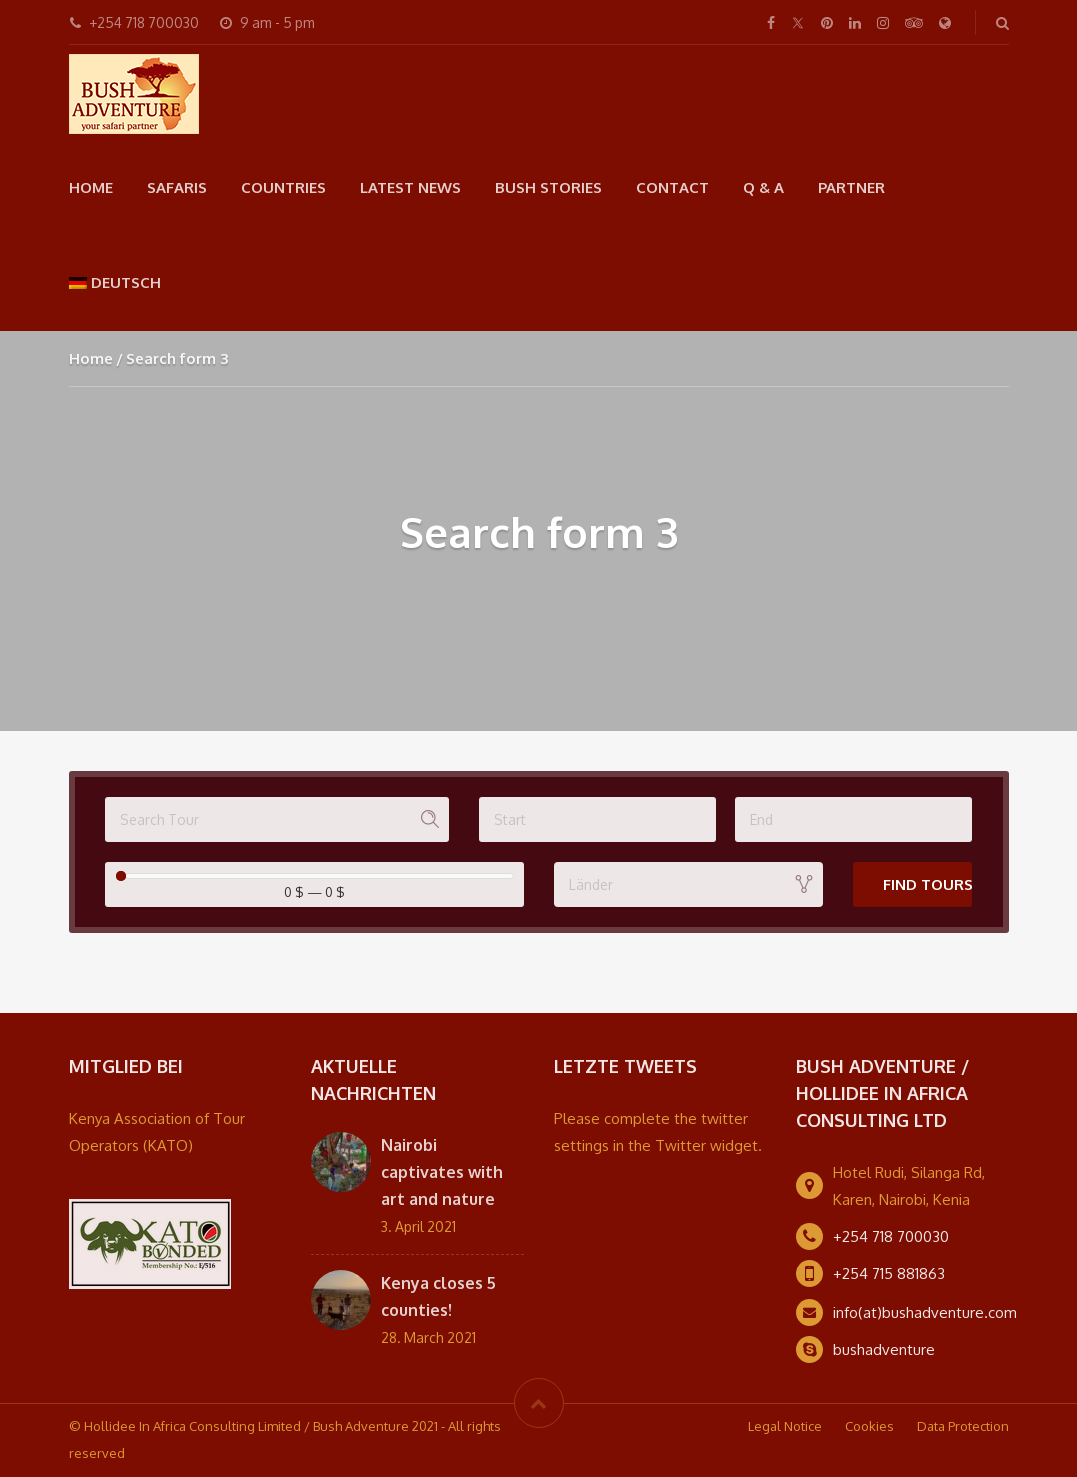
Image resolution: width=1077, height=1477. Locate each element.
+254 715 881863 (889, 1273)
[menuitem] (115, 282)
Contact (672, 187)
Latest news (410, 187)
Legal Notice (785, 1426)
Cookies (869, 1426)
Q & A (763, 187)
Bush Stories (548, 187)
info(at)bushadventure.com (925, 1312)
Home (91, 187)
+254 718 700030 (891, 1236)
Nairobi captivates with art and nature (442, 1172)
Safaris (177, 187)
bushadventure (884, 1349)
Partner (851, 187)
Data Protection (963, 1426)
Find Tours (928, 884)
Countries (283, 187)
